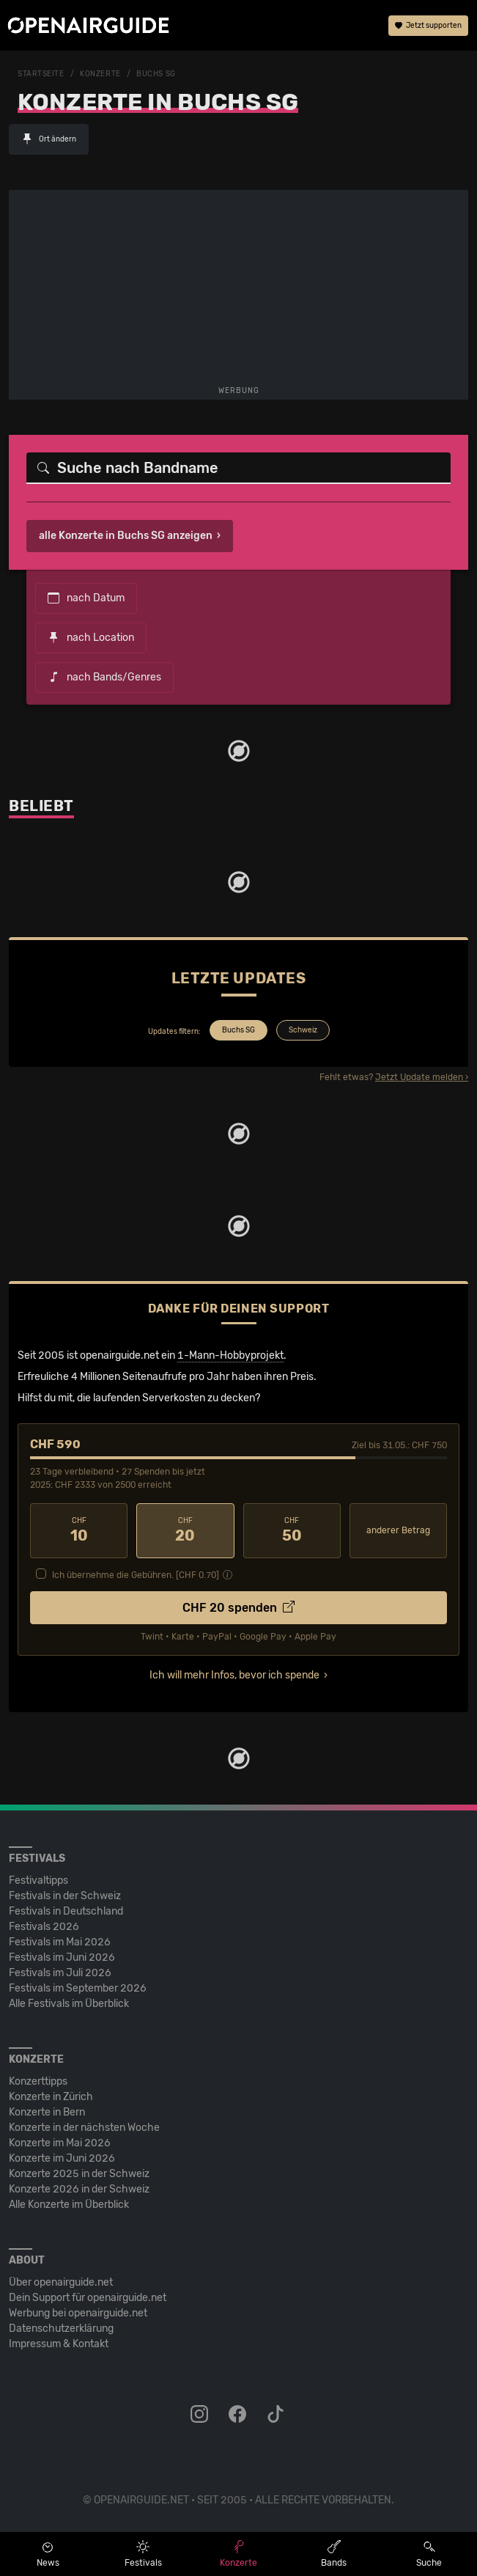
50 (292, 1530)
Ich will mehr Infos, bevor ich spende (234, 1675)
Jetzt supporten (428, 25)
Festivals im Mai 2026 (60, 1942)
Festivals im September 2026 (78, 1988)
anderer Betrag (398, 1530)
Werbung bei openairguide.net (78, 2313)
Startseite (41, 74)
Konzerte (100, 74)
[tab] (237, 1031)
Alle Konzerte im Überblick (69, 2204)
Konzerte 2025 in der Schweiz (79, 2174)
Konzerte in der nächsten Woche (84, 2127)
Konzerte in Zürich (51, 2097)
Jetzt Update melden (419, 1077)
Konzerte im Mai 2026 (60, 2143)
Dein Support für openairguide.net (87, 2297)
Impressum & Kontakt (58, 2344)
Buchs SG (155, 74)
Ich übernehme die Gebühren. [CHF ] (135, 1575)
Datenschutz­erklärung (61, 2328)
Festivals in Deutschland (66, 1911)
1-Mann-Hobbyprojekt (230, 1355)
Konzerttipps (38, 2081)
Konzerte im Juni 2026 (62, 2158)
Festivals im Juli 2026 (60, 1973)
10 (79, 1530)
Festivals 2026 (44, 1926)
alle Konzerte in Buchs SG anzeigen (125, 535)
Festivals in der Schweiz (65, 1896)
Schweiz (303, 1030)
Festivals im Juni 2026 (62, 1957)
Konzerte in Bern (47, 2112)
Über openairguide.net (61, 2282)
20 (185, 1530)
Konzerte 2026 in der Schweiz (79, 2189)
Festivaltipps (38, 1880)
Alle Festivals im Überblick (69, 2003)
